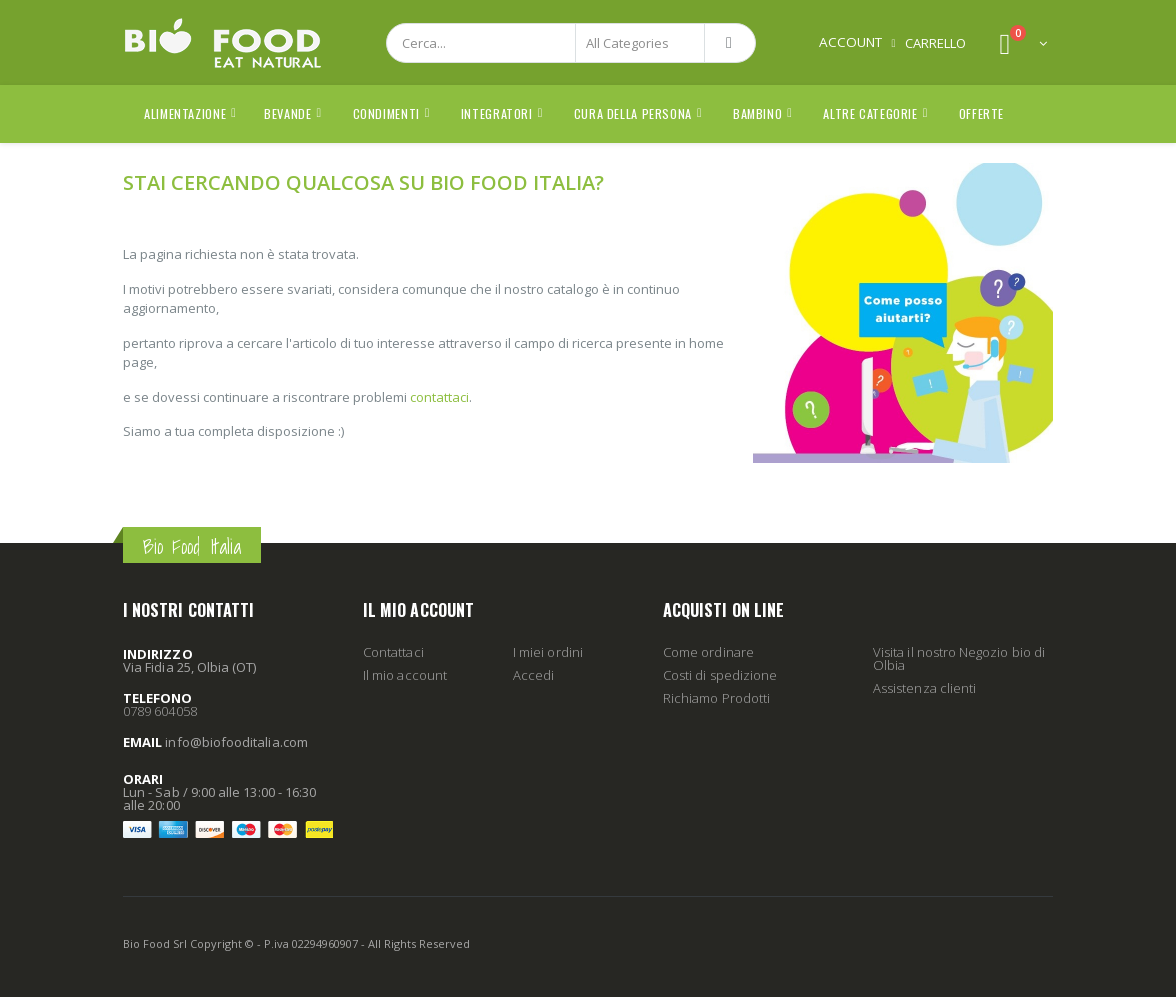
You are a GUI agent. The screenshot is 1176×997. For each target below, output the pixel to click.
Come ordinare (708, 652)
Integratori (497, 113)
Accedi (533, 675)
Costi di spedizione (720, 675)
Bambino (757, 113)
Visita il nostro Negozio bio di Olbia (959, 658)
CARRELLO (935, 43)
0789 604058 (160, 711)
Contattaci (393, 652)
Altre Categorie (870, 113)
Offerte (981, 113)
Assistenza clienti (924, 688)
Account (850, 42)
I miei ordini (548, 652)
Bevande (287, 113)
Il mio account (405, 675)
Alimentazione (185, 113)
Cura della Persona (633, 113)
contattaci (439, 397)
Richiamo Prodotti (716, 698)
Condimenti (386, 113)
